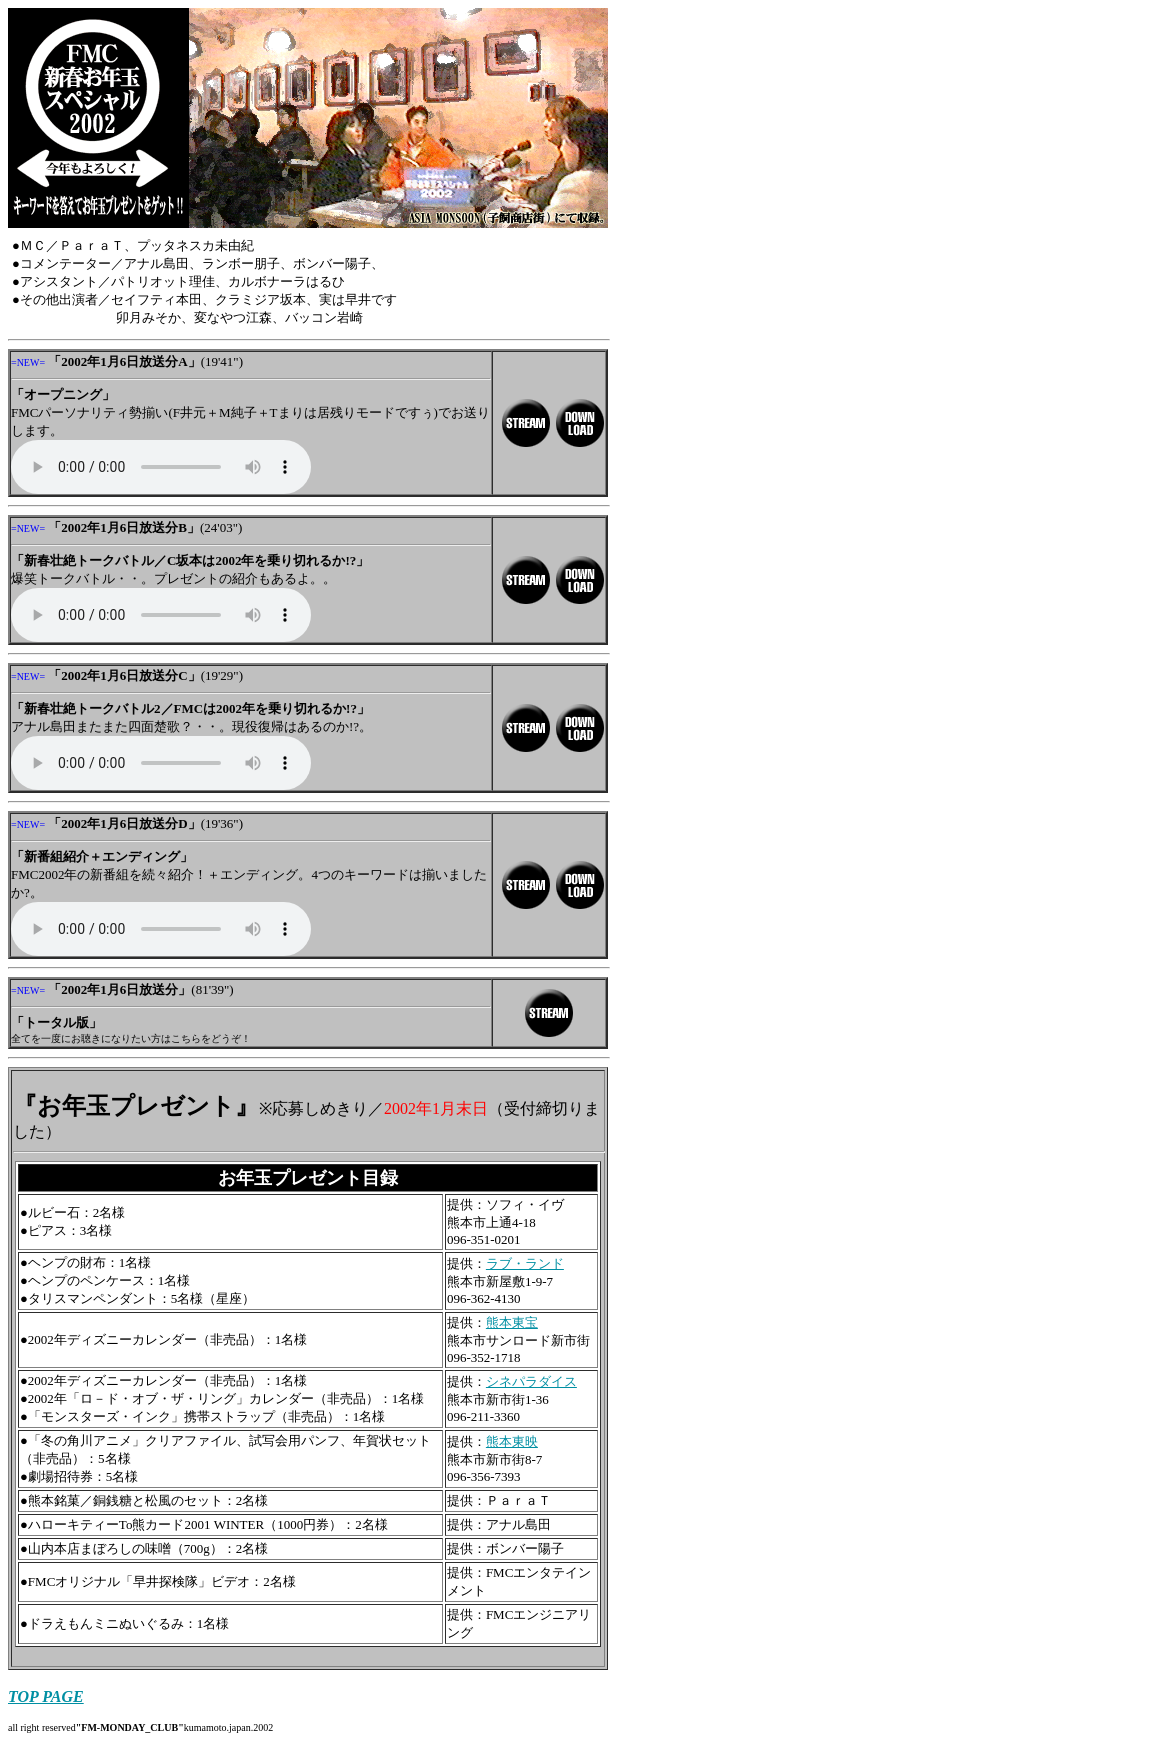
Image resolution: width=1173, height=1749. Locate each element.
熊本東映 (512, 1441)
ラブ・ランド (525, 1263)
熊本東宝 (512, 1322)
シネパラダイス (531, 1381)
